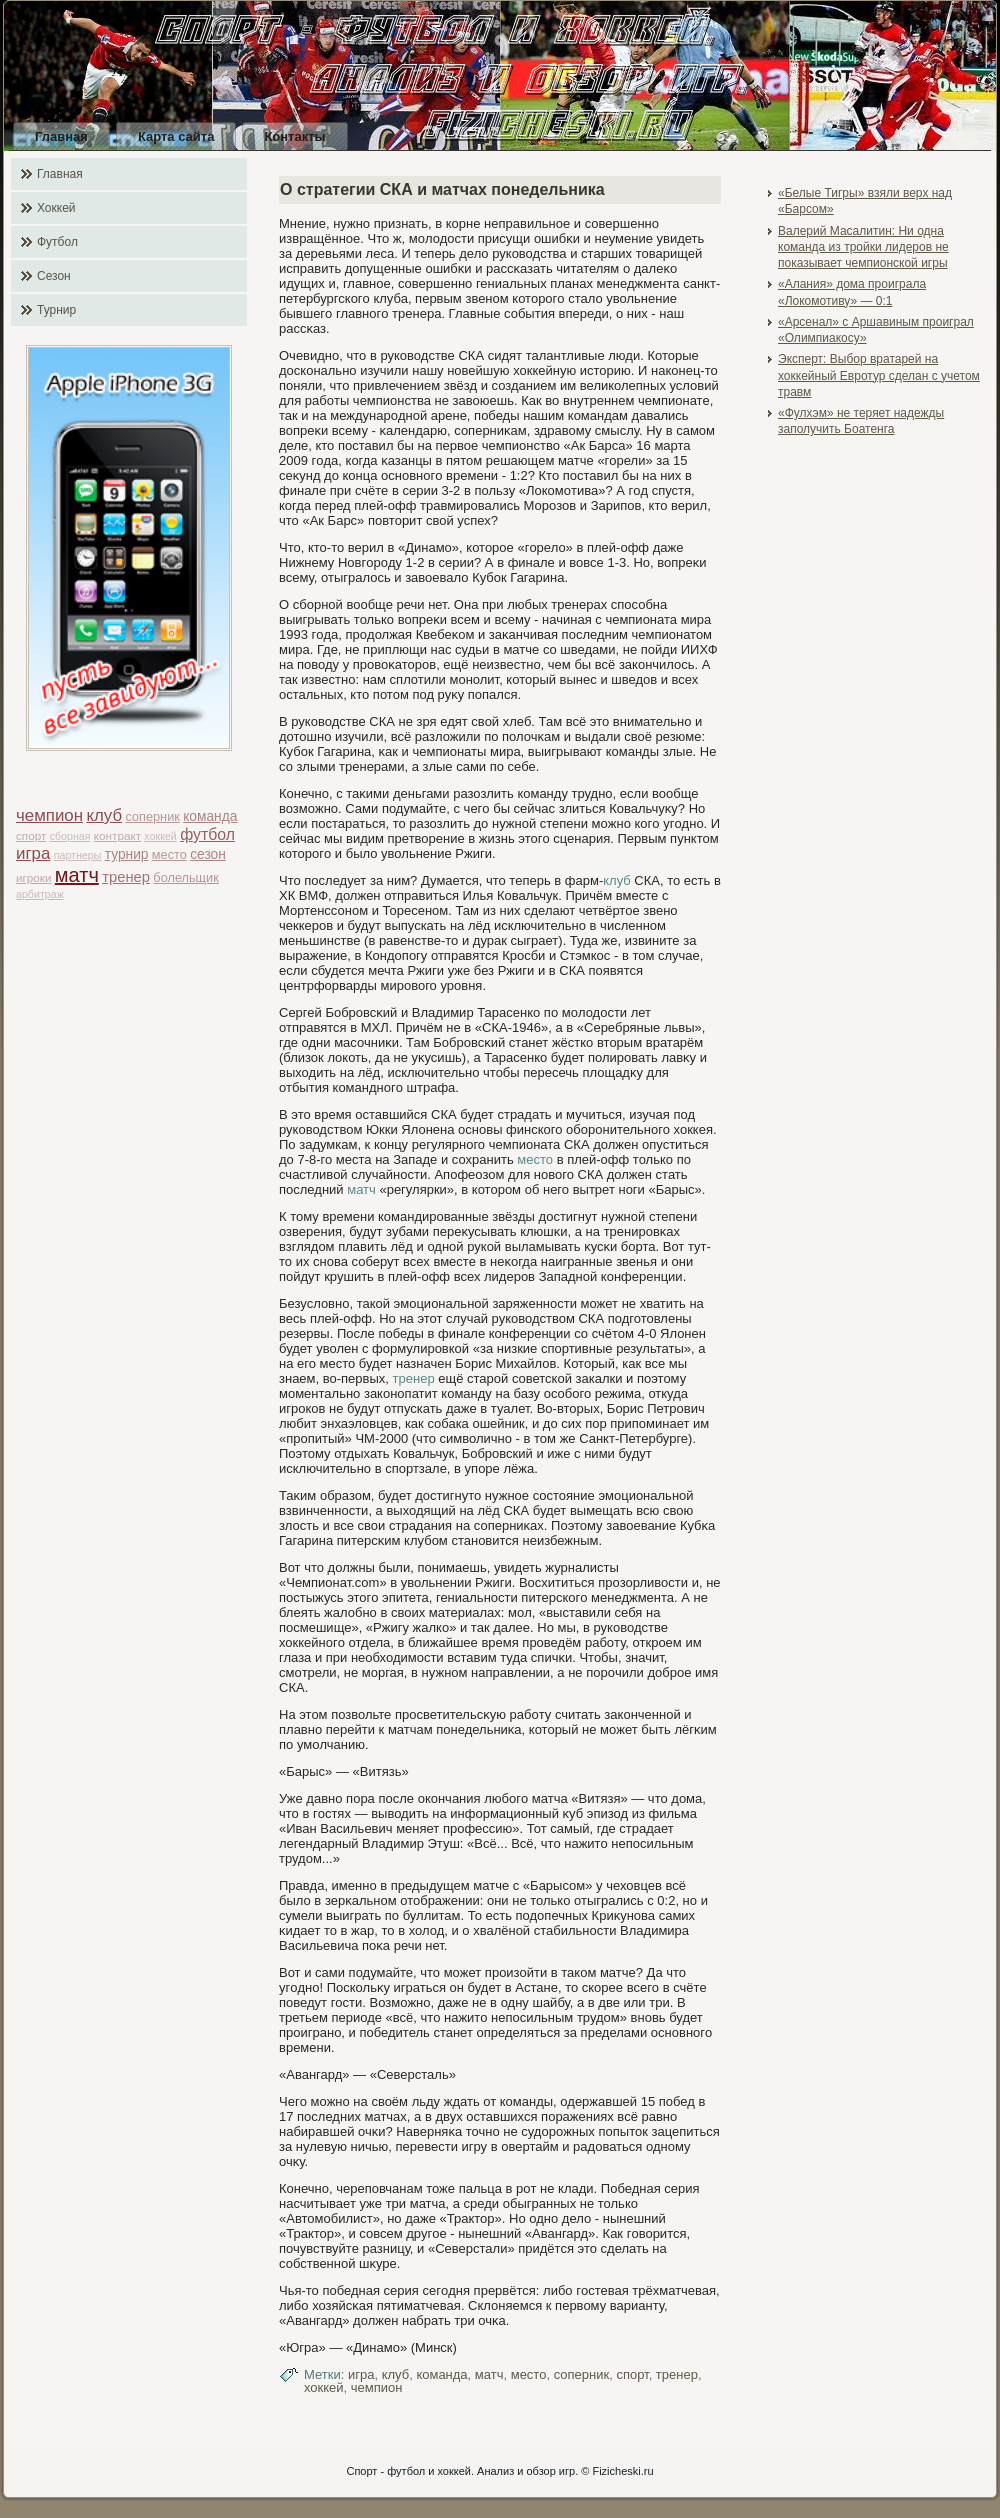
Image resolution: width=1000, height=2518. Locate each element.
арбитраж (40, 894)
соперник (152, 816)
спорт (31, 835)
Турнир (56, 310)
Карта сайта (176, 136)
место (169, 854)
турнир (127, 854)
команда (210, 816)
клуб (104, 815)
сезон (208, 854)
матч (77, 875)
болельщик (185, 877)
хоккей (160, 836)
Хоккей (56, 208)
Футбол (57, 242)
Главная (61, 136)
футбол (207, 834)
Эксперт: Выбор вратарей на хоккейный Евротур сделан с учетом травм (879, 375)
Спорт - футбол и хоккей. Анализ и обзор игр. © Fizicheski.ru (499, 2471)
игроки (33, 877)
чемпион (49, 815)
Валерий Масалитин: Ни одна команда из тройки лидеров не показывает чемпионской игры (863, 247)
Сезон (54, 276)
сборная (70, 836)
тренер (126, 877)
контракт (117, 835)
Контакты (294, 136)
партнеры (78, 855)
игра (33, 853)
